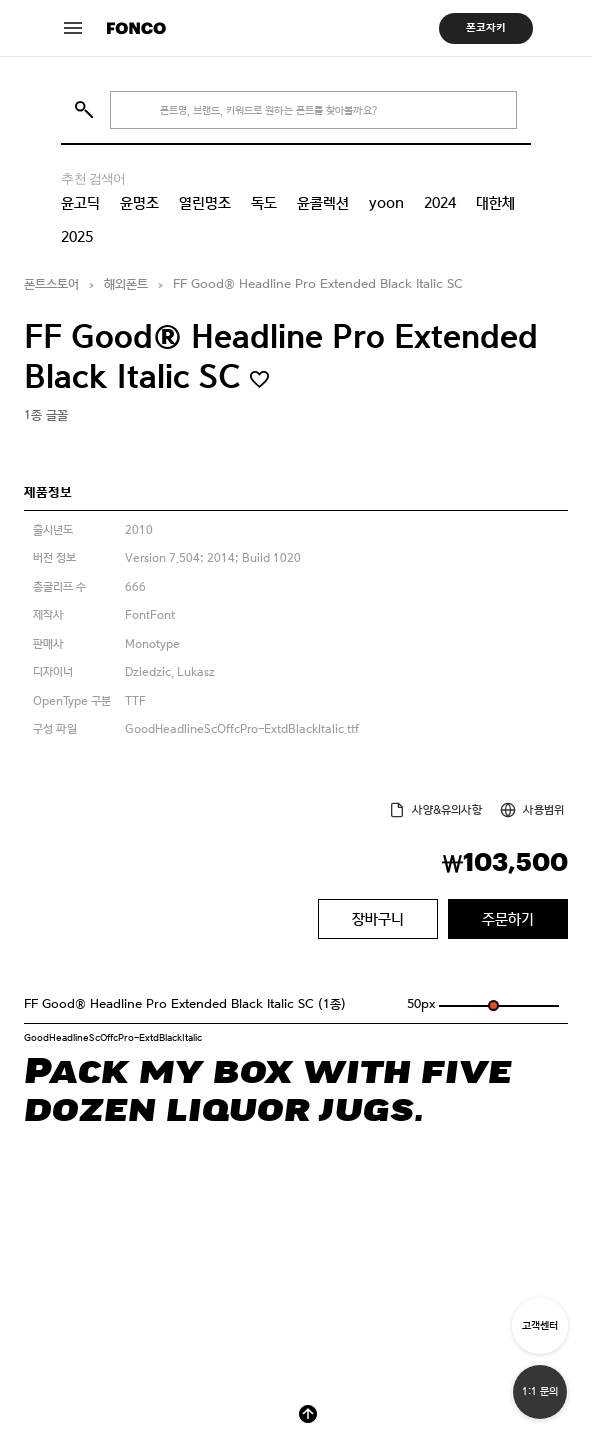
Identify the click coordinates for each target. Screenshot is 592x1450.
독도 (264, 203)
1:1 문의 (540, 1391)
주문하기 (508, 918)
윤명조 (139, 203)
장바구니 (378, 918)
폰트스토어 (51, 284)
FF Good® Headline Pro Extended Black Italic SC (318, 284)
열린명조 (205, 203)
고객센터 (540, 1325)
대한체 (495, 203)
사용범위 (543, 810)
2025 (77, 237)
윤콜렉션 (323, 203)
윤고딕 (80, 203)
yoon (386, 203)
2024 (440, 203)
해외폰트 (126, 284)
